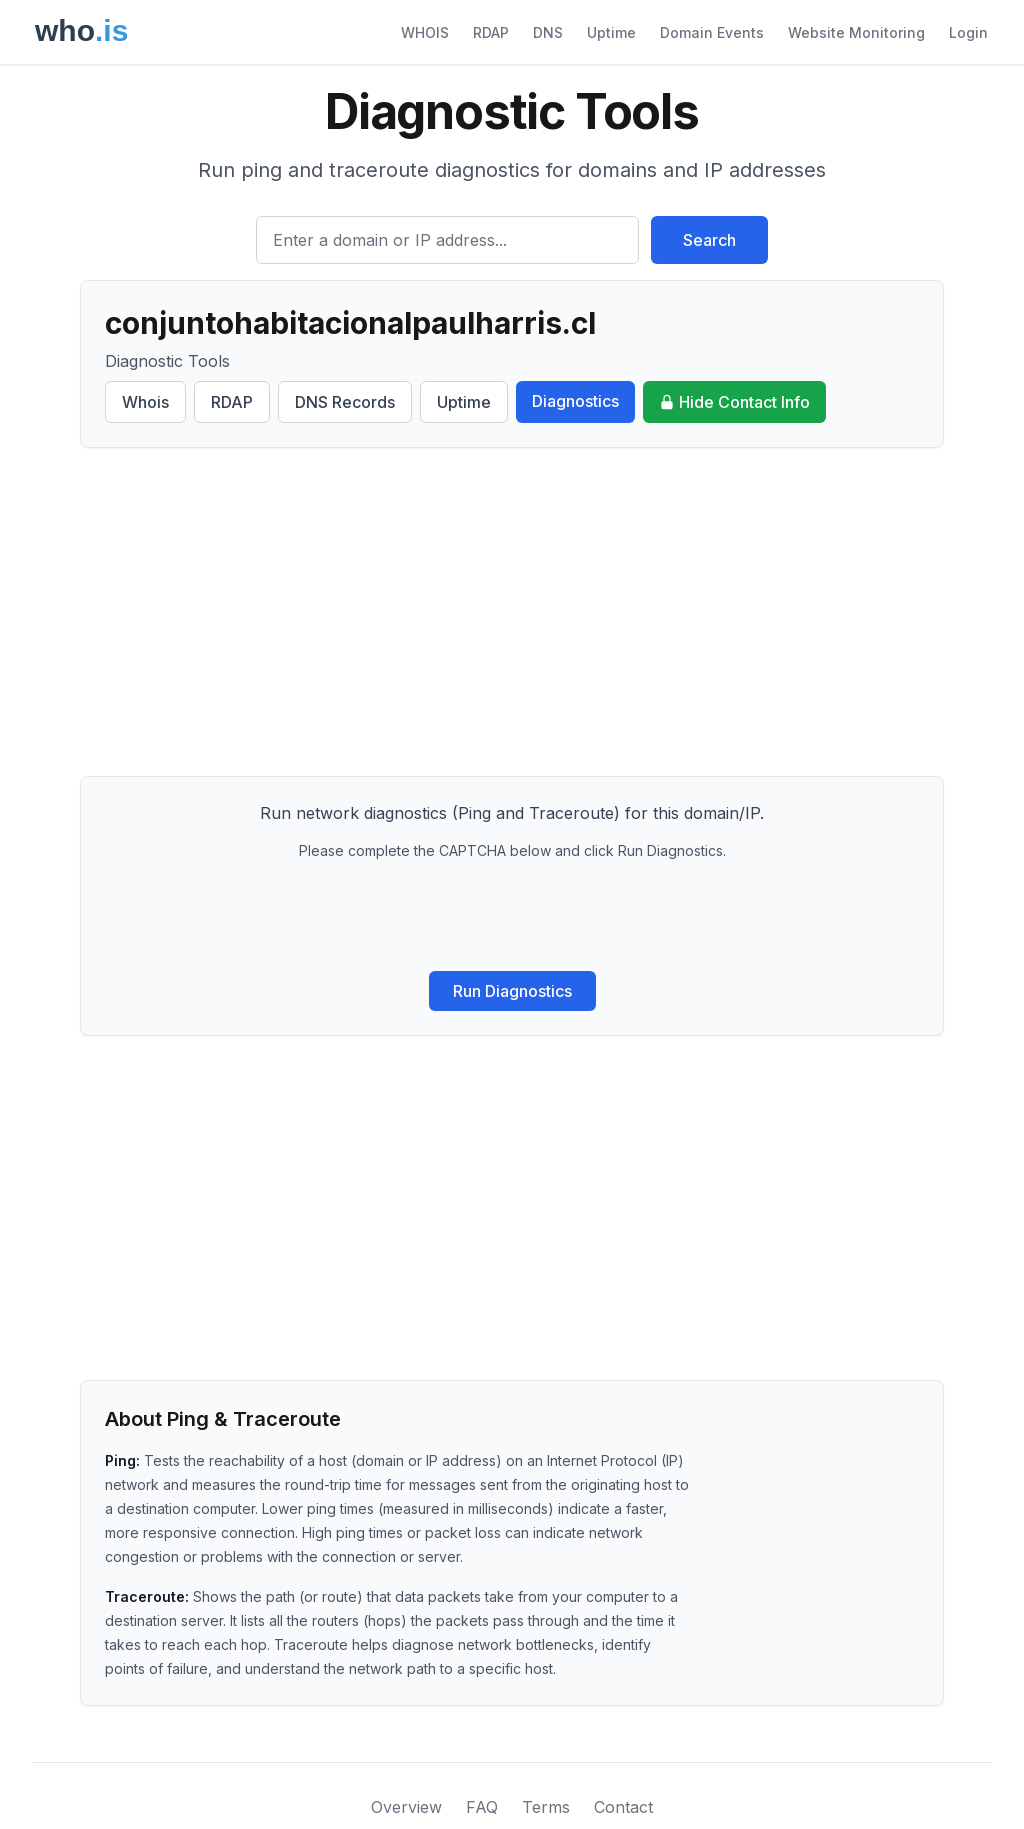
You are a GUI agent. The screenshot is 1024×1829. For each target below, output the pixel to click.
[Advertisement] (512, 612)
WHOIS (425, 32)
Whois (145, 402)
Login (968, 32)
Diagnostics (575, 401)
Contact (623, 1807)
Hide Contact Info (734, 402)
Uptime (611, 32)
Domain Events (712, 32)
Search (709, 240)
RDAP (491, 32)
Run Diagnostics (512, 991)
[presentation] (512, 916)
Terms (546, 1807)
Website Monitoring (856, 32)
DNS (548, 32)
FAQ (482, 1807)
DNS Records (345, 402)
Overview (406, 1807)
